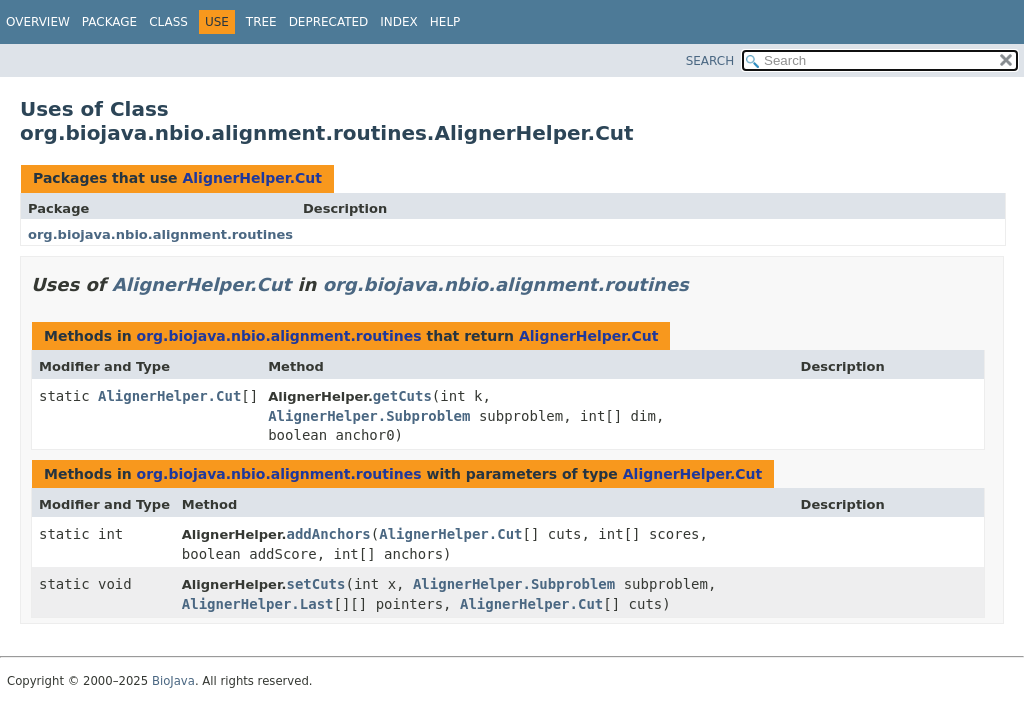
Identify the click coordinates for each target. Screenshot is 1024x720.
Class (168, 22)
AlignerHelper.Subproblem (369, 416)
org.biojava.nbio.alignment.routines (160, 234)
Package (109, 22)
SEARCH (710, 61)
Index (399, 22)
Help (445, 22)
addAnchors (328, 534)
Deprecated (329, 22)
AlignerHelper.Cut (252, 178)
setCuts (315, 584)
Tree (261, 22)
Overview (38, 22)
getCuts (402, 396)
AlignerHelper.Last (258, 604)
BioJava (173, 681)
